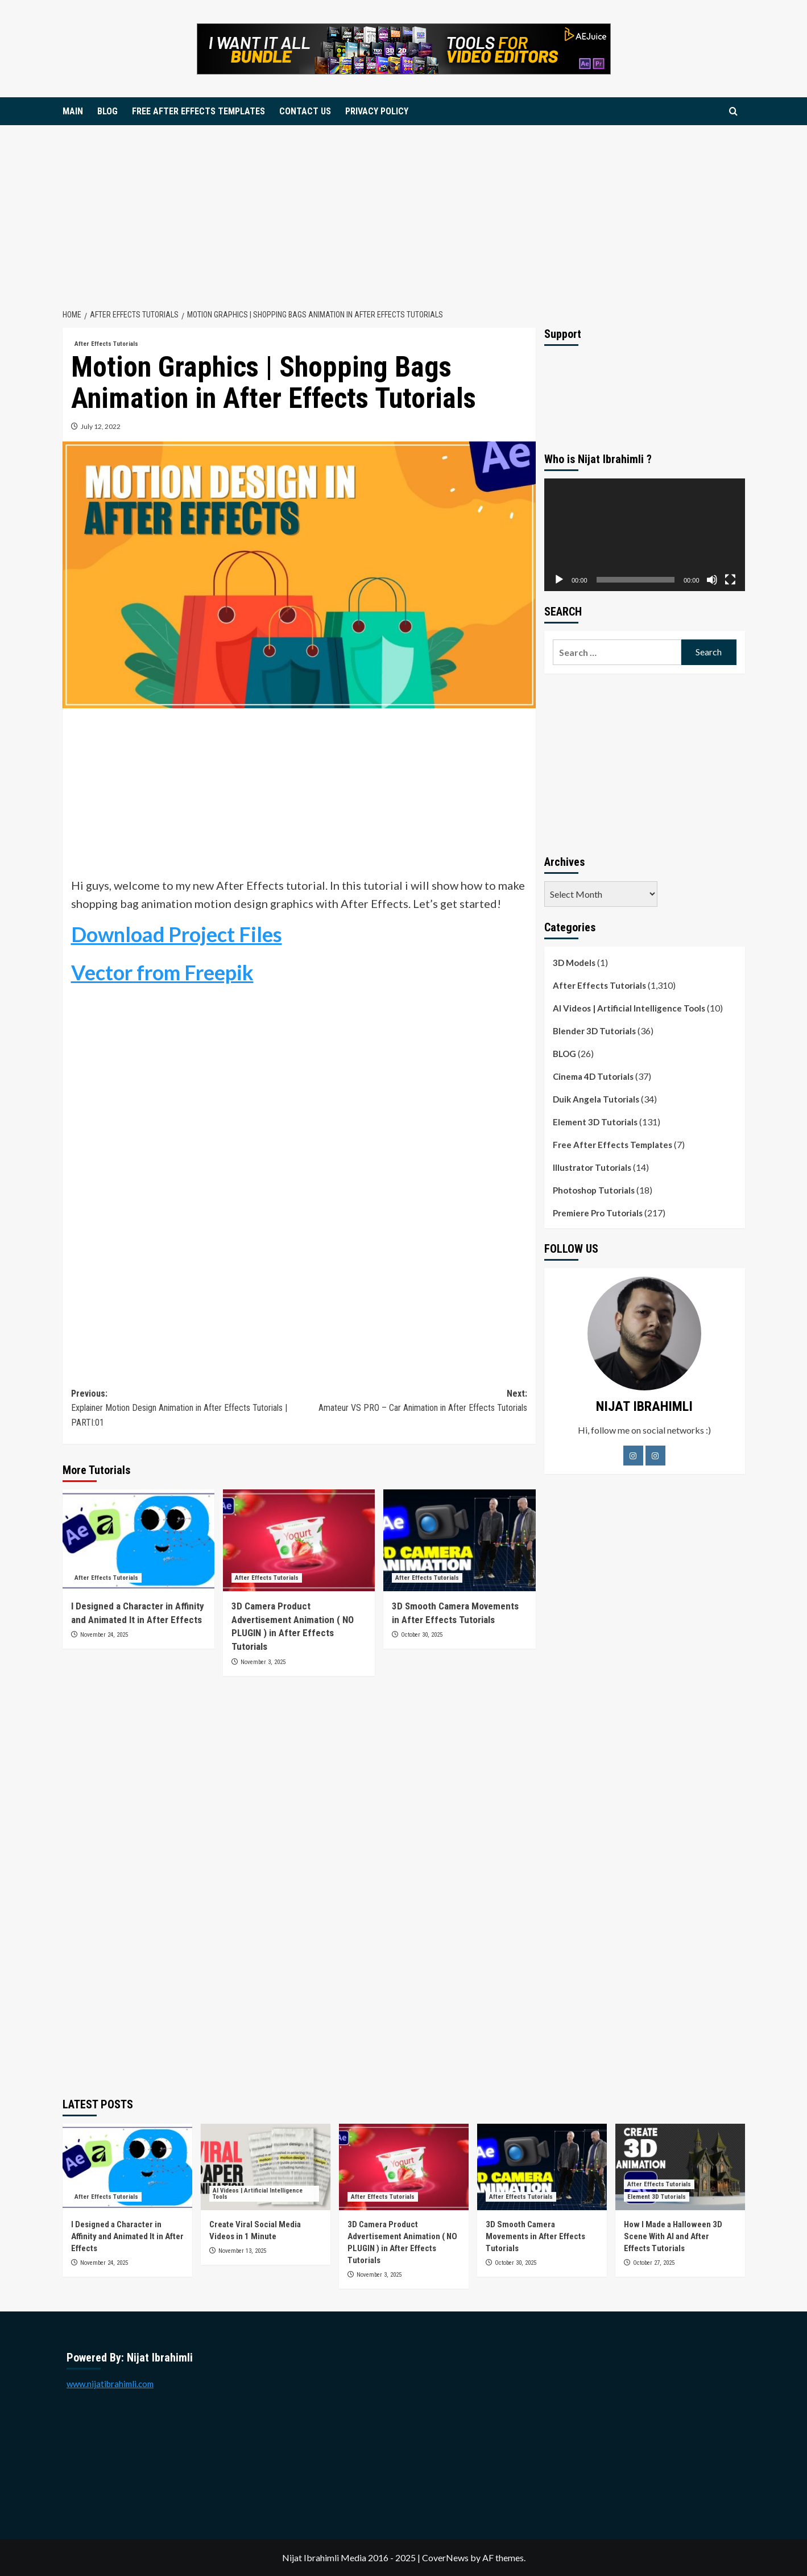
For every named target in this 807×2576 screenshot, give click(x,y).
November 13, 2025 (242, 2251)
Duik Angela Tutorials (596, 1099)
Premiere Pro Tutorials (598, 1213)
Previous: (185, 1409)
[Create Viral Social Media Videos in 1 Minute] (265, 2167)
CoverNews (445, 2557)
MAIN (73, 111)
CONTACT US (305, 111)
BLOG (107, 111)
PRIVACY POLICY (376, 111)
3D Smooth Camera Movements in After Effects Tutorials (535, 2236)
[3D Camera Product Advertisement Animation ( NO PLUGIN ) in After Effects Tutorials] (299, 1540)
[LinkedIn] (655, 1455)
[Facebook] (633, 1455)
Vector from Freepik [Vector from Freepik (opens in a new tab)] (162, 972)
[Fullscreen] (730, 579)
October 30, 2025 (421, 1634)
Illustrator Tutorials (592, 1167)
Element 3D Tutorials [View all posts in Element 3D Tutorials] (656, 2197)
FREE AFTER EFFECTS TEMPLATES (198, 111)
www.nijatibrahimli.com (110, 2384)
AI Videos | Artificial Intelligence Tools (629, 1008)
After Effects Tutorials (599, 985)
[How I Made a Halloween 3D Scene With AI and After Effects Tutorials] (680, 2167)
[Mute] (712, 579)
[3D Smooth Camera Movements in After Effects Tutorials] (459, 1540)
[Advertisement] (404, 210)
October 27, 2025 (653, 2263)
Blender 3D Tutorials (594, 1031)
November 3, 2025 (263, 1662)
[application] (644, 534)
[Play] (559, 579)
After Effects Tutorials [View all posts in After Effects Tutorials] (106, 344)
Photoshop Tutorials (594, 1190)
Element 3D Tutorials (595, 1122)
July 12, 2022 (101, 426)
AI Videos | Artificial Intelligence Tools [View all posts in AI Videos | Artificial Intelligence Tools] (258, 2194)
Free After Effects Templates (612, 1145)
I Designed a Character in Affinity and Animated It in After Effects (127, 2236)
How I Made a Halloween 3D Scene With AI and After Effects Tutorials (673, 2236)
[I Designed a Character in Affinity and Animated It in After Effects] (138, 1540)
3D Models (574, 962)
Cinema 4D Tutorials (593, 1076)
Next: (413, 1401)
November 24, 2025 (104, 1634)
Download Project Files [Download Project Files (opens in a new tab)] (176, 934)
